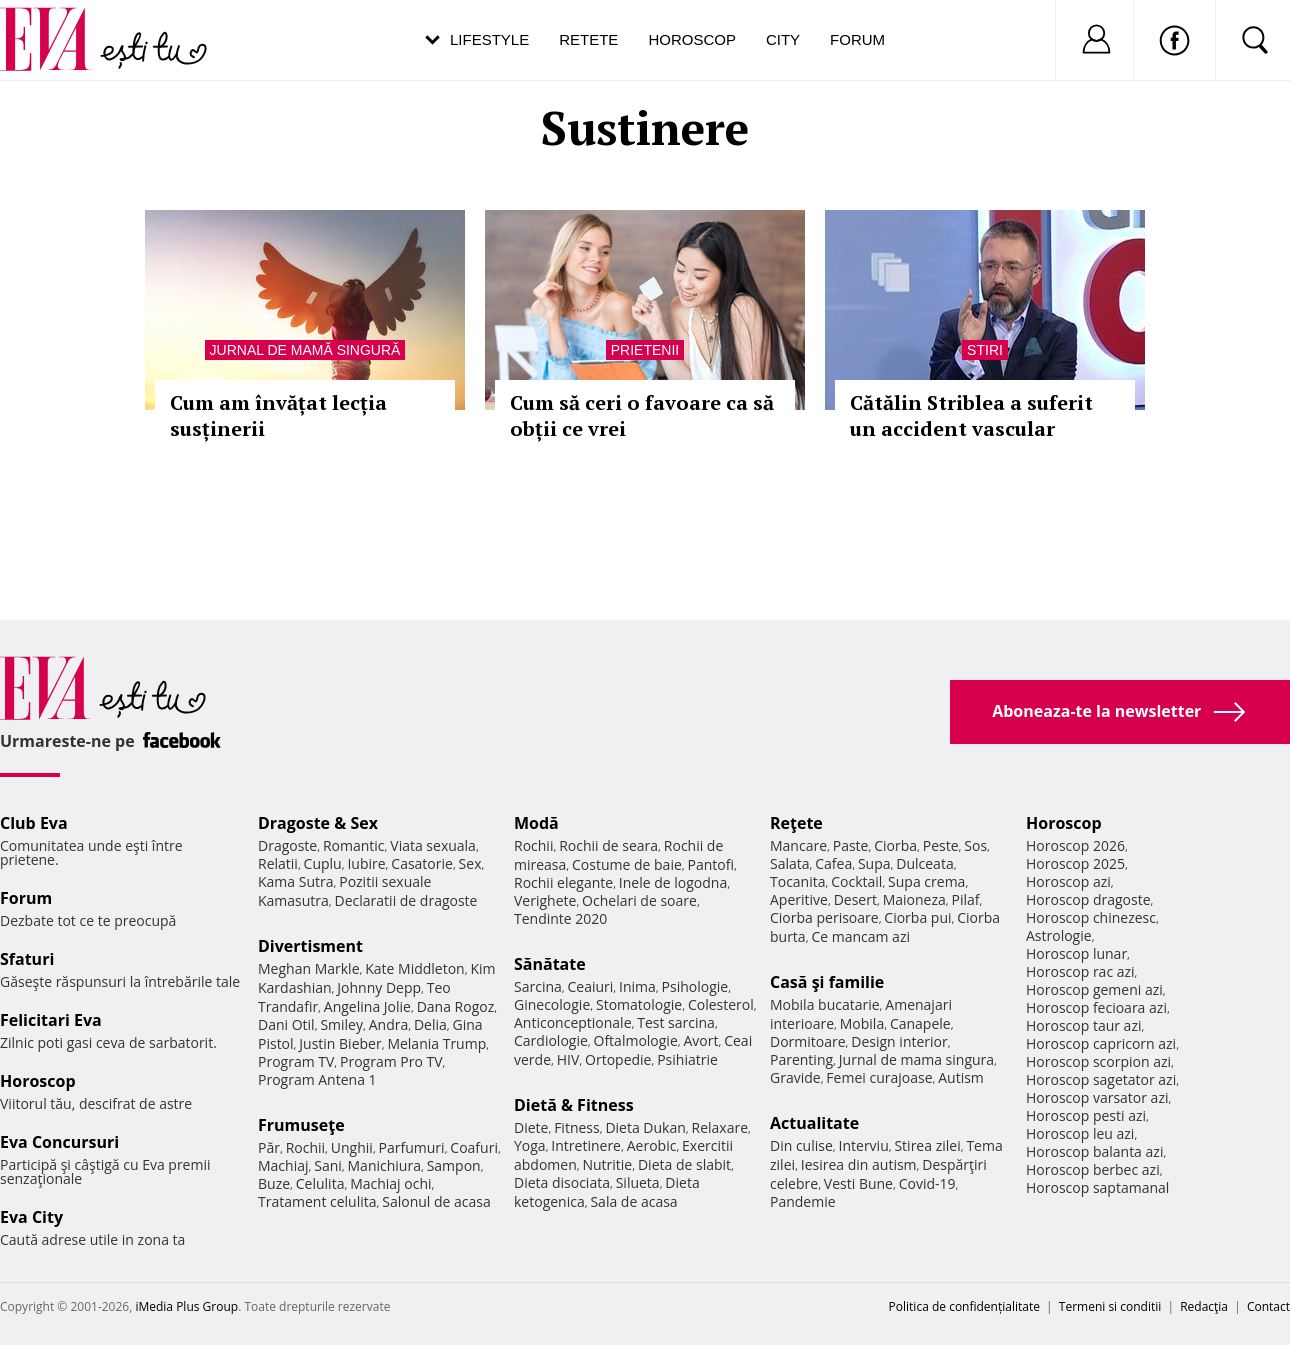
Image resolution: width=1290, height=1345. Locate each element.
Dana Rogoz (456, 1006)
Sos (975, 845)
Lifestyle (489, 39)
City (783, 39)
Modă (536, 823)
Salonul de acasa (436, 1201)
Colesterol (721, 1004)
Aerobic (652, 1145)
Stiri (985, 350)
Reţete (796, 823)
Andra (389, 1024)
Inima (637, 986)
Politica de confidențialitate (964, 1306)
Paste (851, 845)
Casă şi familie (827, 982)
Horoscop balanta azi (1094, 1151)
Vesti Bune (858, 1183)
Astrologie (1059, 935)
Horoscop (692, 39)
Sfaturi (27, 959)
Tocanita (798, 881)
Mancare (798, 845)
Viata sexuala (433, 845)
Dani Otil (286, 1024)
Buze (274, 1183)
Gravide (795, 1077)
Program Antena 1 (317, 1079)
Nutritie (607, 1164)
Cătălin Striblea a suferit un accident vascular (971, 415)
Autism (961, 1077)
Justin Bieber (340, 1043)
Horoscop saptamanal (1097, 1187)
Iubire (366, 863)
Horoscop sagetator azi (1101, 1079)
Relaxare (720, 1127)
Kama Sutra (295, 881)
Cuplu (323, 863)
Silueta (638, 1182)
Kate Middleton (415, 968)
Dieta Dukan (645, 1127)
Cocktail (856, 881)
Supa (874, 863)
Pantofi (711, 864)
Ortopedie (618, 1059)
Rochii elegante (563, 882)
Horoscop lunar (1076, 953)
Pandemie (803, 1201)
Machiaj (283, 1165)
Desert (855, 899)
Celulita (320, 1183)
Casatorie (422, 863)
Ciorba (895, 845)
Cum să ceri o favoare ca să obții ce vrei (642, 415)
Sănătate (550, 964)
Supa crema (926, 881)
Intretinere (586, 1145)
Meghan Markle (309, 968)
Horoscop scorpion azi (1098, 1061)
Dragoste (287, 845)
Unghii (352, 1147)
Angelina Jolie (367, 1006)
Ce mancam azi (860, 936)
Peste (941, 845)
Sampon (454, 1165)
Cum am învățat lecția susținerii (278, 415)
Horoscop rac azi (1080, 971)
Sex (470, 863)
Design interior (899, 1041)
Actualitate (814, 1123)
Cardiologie (551, 1040)
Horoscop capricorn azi (1101, 1043)
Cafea (833, 863)
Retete (588, 39)
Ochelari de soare (639, 900)
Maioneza (914, 899)
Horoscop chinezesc (1091, 917)
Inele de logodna (673, 882)
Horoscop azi (1068, 881)
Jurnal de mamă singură (305, 350)
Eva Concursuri (59, 1142)
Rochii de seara (608, 845)
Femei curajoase (879, 1077)
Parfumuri (412, 1147)
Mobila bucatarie (825, 1004)
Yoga (530, 1145)
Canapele (920, 1023)
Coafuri (474, 1147)
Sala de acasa (633, 1201)
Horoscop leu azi (1080, 1133)
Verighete (545, 900)
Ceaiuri (591, 986)
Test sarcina (676, 1022)
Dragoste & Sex (318, 823)
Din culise (801, 1145)
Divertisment (310, 946)
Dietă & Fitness (574, 1105)
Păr (269, 1147)
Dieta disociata (562, 1182)
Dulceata (924, 863)
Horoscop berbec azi (1093, 1169)
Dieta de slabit (684, 1164)
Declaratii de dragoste (406, 900)
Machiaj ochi (390, 1183)
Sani (328, 1165)
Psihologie (695, 986)
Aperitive (799, 899)
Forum (857, 39)
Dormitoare (808, 1041)
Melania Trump (436, 1043)
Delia (430, 1024)
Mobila (862, 1023)
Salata (790, 863)
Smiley (341, 1024)
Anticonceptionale (573, 1022)
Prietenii (645, 350)
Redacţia (1204, 1306)
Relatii (278, 863)
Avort (700, 1040)
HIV (568, 1059)
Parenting (801, 1059)
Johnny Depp (379, 987)
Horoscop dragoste (1088, 899)
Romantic (354, 845)
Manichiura (384, 1165)
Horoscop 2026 (1075, 845)
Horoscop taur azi (1083, 1025)
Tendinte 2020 (560, 918)
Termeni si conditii (1110, 1306)
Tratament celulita (317, 1201)
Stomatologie (639, 1004)
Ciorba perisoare (824, 917)
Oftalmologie (636, 1040)
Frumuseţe (301, 1125)
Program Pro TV (391, 1061)
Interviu (864, 1145)
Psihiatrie (687, 1059)
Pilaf (965, 899)
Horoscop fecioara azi (1096, 1007)
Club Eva (34, 823)
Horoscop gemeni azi (1094, 989)
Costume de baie (627, 864)
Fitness (577, 1127)
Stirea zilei (927, 1145)
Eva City (31, 1217)
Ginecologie (552, 1004)
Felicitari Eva (51, 1020)
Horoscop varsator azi (1097, 1097)
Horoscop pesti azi (1086, 1115)
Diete (531, 1127)
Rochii (305, 1147)
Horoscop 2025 (1075, 863)
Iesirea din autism (859, 1164)
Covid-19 (927, 1183)
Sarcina (538, 986)
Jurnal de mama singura (916, 1059)
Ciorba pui (917, 917)
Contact (1268, 1306)
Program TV (296, 1061)
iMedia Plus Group (186, 1306)
